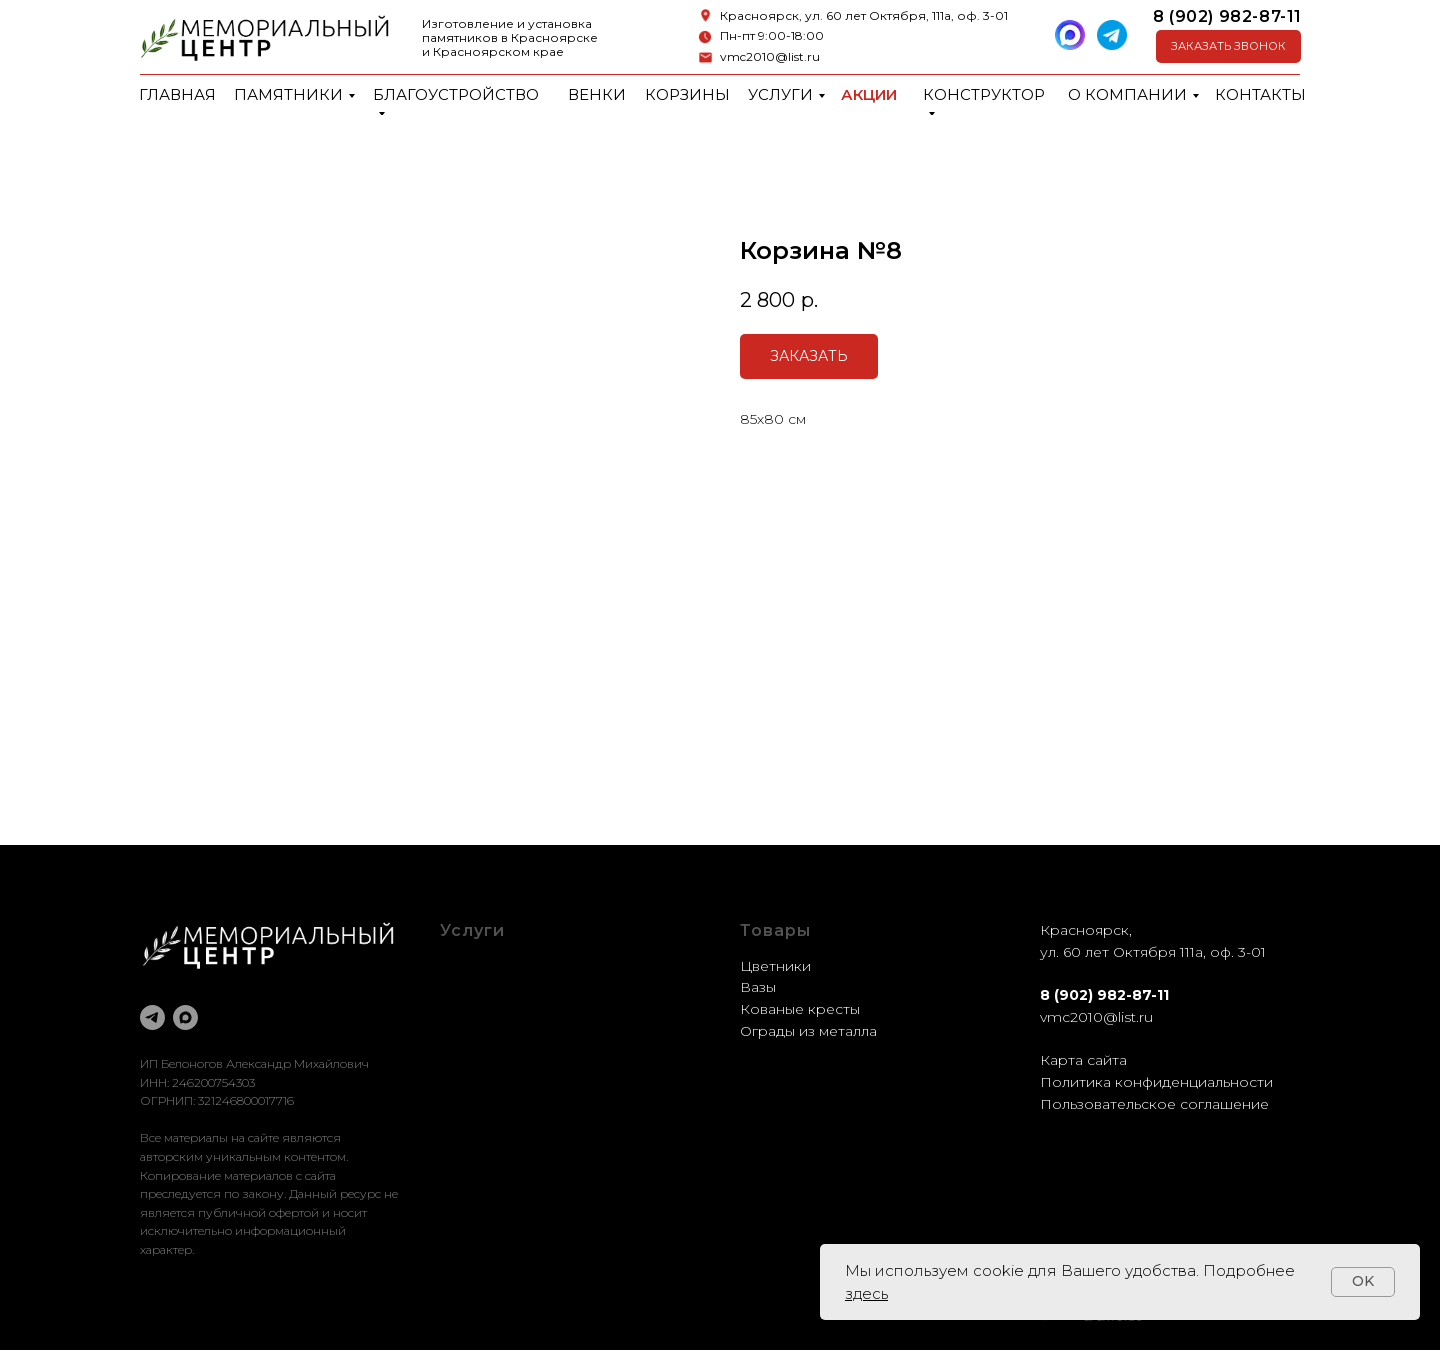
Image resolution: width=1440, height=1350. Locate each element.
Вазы (758, 987)
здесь (866, 1293)
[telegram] (152, 1017)
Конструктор (984, 94)
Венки (597, 94)
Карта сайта (1083, 1060)
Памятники (288, 94)
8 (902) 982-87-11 (1227, 16)
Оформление (488, 987)
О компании (1127, 94)
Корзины (687, 94)
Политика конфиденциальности (1156, 1082)
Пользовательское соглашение (1154, 1104)
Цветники (775, 966)
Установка (477, 1052)
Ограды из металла (808, 1031)
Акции (869, 94)
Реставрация (487, 1009)
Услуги (780, 94)
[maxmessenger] (185, 1017)
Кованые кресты (800, 1009)
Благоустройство (456, 94)
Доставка (474, 1031)
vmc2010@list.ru (770, 56)
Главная (177, 94)
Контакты (1260, 94)
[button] (1228, 46)
